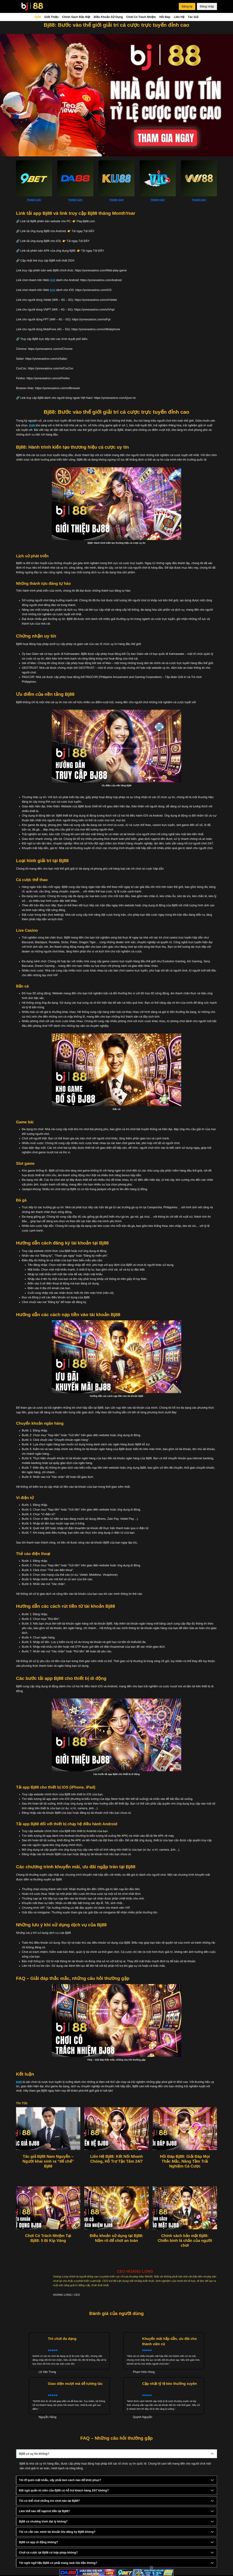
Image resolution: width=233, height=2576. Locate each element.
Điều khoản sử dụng (108, 17)
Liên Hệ (179, 17)
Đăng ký (187, 6)
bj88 (38, 17)
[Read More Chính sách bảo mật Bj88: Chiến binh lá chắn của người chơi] (185, 2144)
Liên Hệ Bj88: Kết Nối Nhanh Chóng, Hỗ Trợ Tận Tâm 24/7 (116, 2095)
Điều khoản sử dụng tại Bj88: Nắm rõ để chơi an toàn (116, 2174)
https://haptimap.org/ (122, 2530)
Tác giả (193, 17)
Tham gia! (34, 199)
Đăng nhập (207, 6)
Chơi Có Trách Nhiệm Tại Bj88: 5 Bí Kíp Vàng (48, 2174)
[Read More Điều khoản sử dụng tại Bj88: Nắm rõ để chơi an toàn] (116, 2144)
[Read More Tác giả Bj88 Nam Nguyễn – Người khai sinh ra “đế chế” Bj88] (48, 2065)
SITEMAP (117, 2538)
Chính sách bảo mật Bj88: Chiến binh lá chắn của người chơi (185, 2177)
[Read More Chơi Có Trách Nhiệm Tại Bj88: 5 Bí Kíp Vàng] (48, 2144)
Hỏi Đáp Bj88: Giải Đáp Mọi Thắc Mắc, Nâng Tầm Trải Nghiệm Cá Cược (185, 2098)
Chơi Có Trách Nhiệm (141, 17)
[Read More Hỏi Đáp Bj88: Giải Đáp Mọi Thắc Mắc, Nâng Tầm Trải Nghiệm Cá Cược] (185, 2065)
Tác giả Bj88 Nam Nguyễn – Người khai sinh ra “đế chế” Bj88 (48, 2098)
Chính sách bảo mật (76, 17)
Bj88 (51, 278)
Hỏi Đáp (164, 17)
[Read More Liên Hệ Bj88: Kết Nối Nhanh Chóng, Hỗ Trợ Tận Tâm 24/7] (116, 2065)
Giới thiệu (51, 17)
